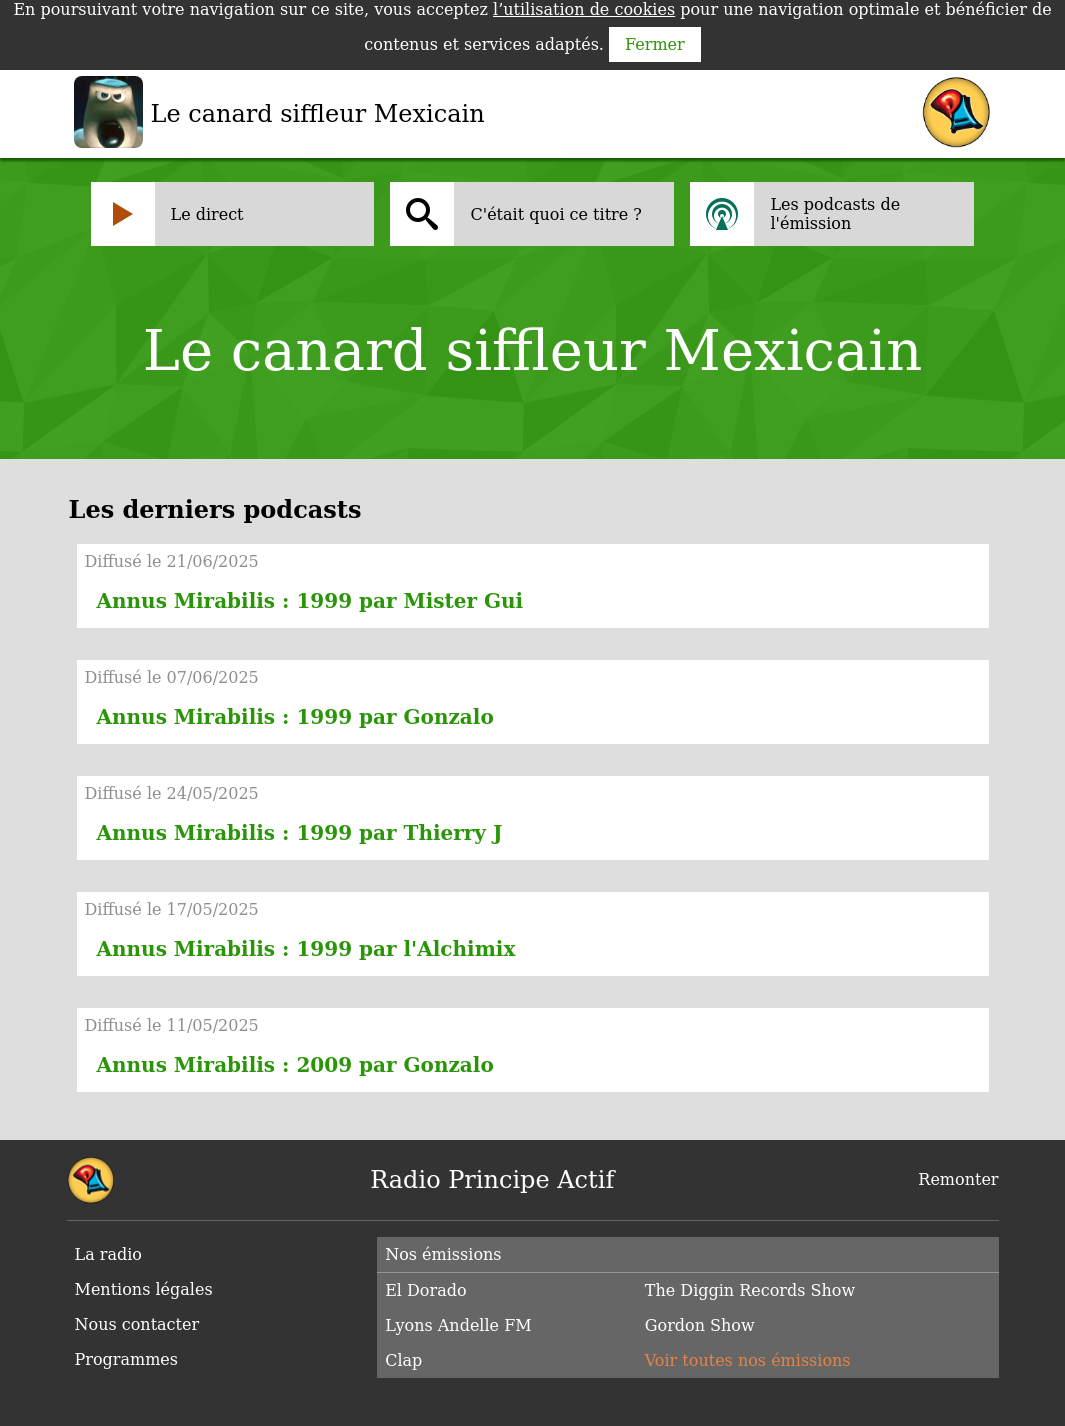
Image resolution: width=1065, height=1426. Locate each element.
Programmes (127, 1359)
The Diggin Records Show (750, 1290)
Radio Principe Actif (492, 1180)
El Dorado (425, 1290)
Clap (403, 1360)
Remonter (958, 1179)
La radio (108, 1254)
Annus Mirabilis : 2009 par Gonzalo (295, 1065)
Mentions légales (144, 1289)
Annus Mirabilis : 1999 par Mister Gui (310, 601)
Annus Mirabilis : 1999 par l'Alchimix (306, 949)
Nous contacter (137, 1324)
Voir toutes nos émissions (748, 1360)
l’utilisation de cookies (584, 9)
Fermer (655, 44)
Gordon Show (700, 1325)
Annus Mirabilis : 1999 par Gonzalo (295, 717)
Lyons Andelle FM (458, 1325)
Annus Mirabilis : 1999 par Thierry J (300, 833)
